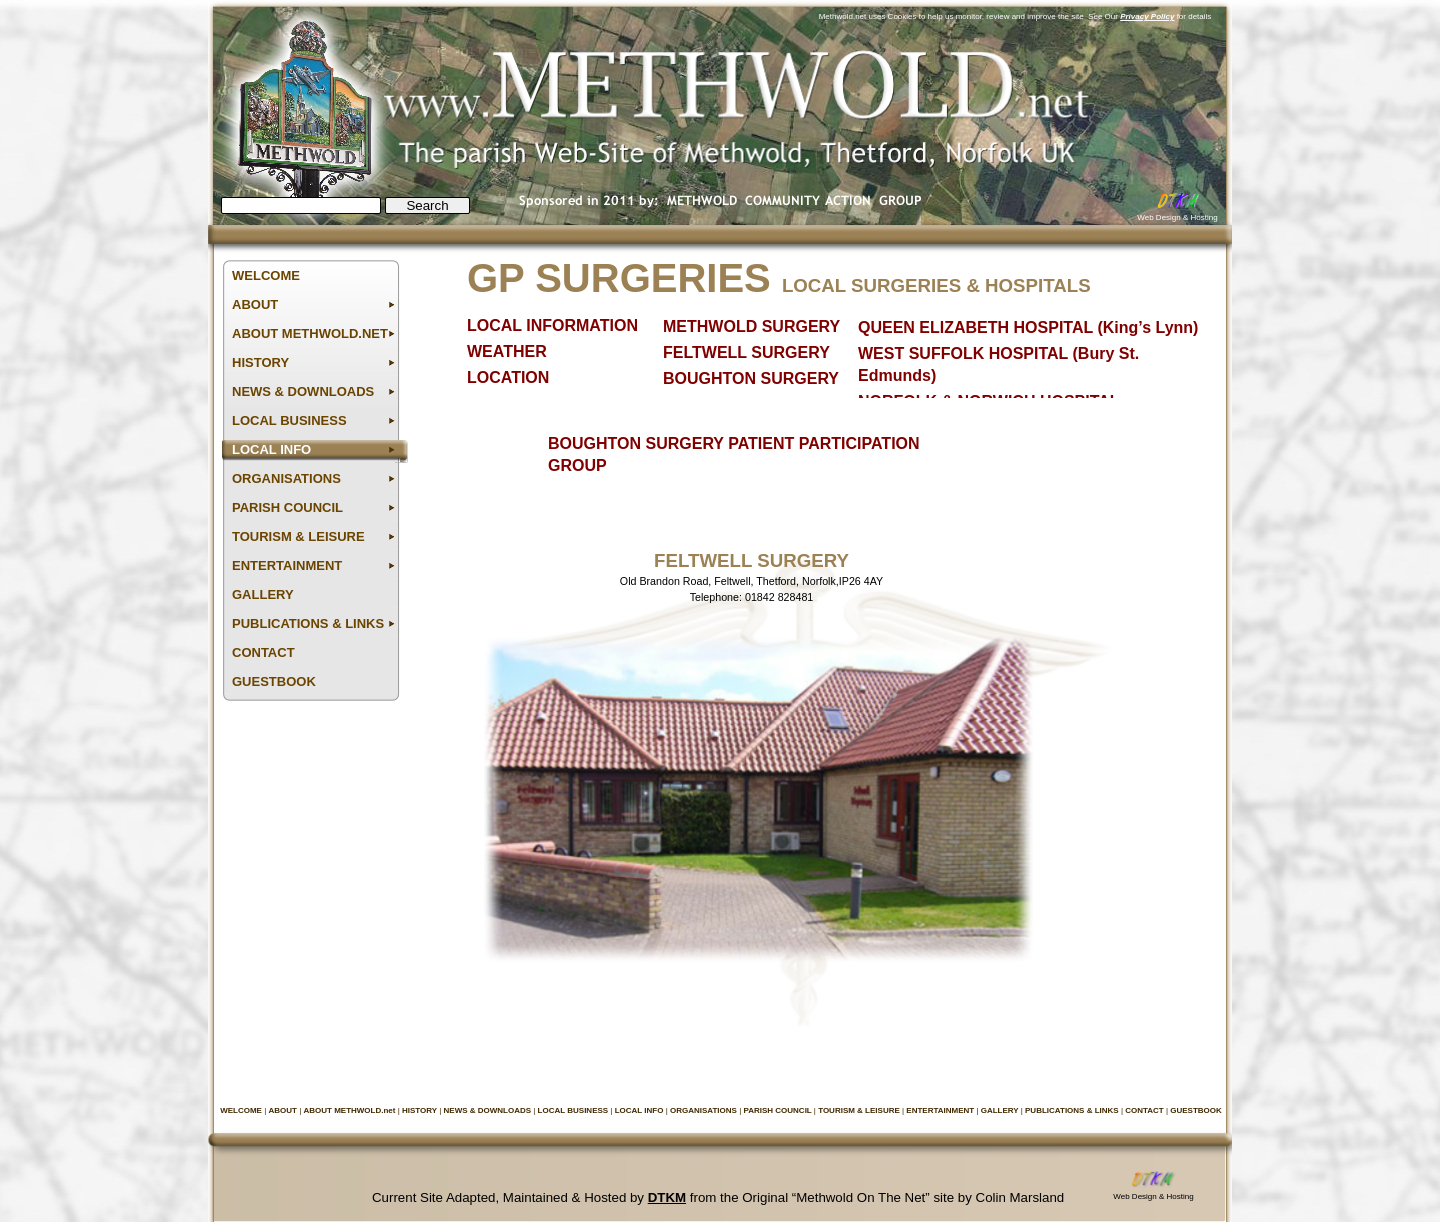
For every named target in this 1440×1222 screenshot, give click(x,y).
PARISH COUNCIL (778, 1110)
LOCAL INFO (640, 1110)
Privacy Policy (1147, 16)
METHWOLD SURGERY (751, 326)
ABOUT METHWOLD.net (350, 1110)
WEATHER (507, 351)
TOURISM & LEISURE (860, 1110)
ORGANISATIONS (704, 1110)
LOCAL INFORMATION (552, 325)
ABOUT (283, 1110)
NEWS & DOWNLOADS (489, 1110)
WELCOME (242, 1110)
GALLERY (1001, 1110)
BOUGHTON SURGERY (751, 378)
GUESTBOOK (1196, 1110)
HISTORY (420, 1110)
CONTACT (1145, 1110)
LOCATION (508, 377)
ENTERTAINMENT (941, 1110)
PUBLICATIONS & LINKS (1073, 1110)
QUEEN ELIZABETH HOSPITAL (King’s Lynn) (1028, 327)
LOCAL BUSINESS (574, 1110)
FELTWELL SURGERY (746, 352)
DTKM (667, 1197)
